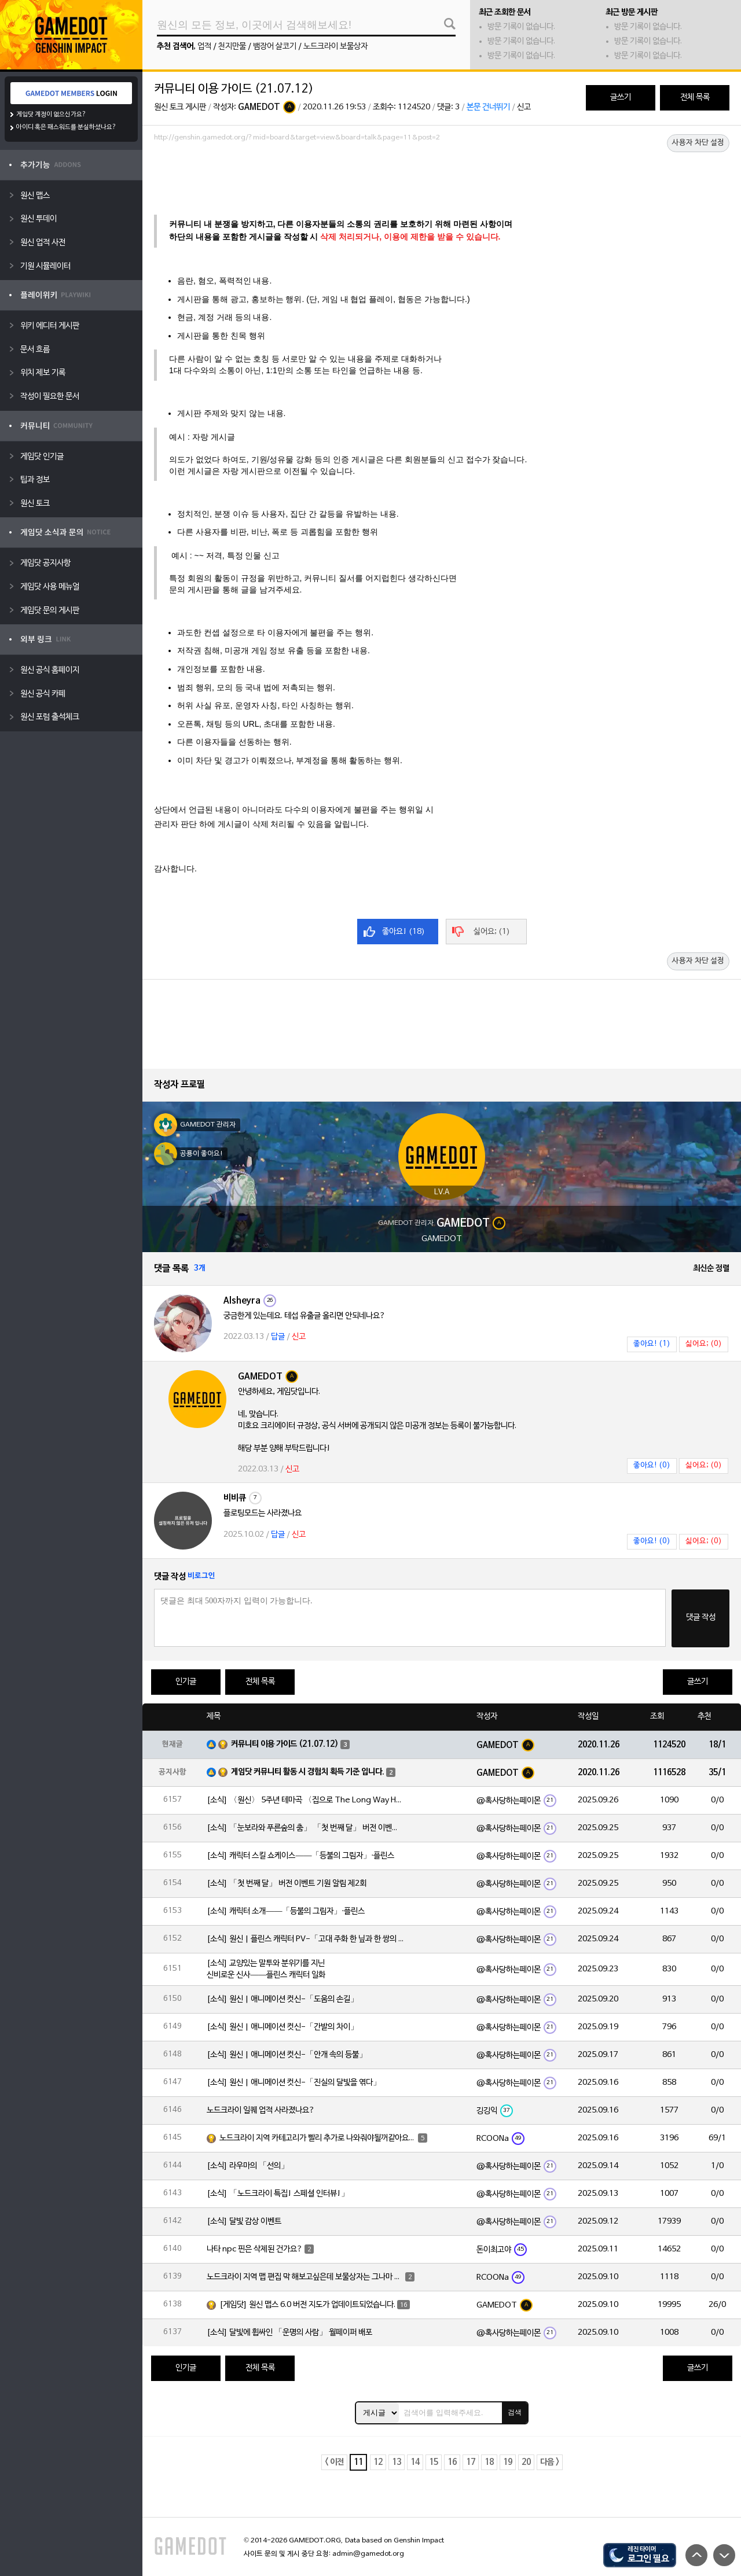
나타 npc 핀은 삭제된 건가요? (255, 2249)
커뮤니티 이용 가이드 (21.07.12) (285, 1744)
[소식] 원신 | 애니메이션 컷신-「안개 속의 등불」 (287, 2055)
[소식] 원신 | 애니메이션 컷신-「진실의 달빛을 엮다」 (294, 2082)
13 (396, 2462)
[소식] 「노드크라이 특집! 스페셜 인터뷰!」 (278, 2193)
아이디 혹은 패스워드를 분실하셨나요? (66, 127)
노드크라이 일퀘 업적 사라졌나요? (261, 2110)
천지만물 (232, 46)
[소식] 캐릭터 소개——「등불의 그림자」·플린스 (286, 1911)
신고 (524, 107)
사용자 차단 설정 (698, 143)
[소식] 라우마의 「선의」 (248, 2166)
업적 (204, 46)
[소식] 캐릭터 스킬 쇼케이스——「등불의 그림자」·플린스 (300, 1856)
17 (470, 2462)
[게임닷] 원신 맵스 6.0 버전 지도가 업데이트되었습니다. (307, 2305)
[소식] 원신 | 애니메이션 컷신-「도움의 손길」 (282, 1999)
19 (507, 2462)
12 (378, 2462)
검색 (515, 2412)
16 (452, 2462)
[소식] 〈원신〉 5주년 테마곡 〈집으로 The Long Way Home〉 (305, 1800)
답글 (278, 1337)
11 (358, 2462)
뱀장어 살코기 (274, 46)
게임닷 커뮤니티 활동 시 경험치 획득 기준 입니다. (307, 1772)
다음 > (549, 2462)
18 (489, 2462)
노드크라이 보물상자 (335, 46)
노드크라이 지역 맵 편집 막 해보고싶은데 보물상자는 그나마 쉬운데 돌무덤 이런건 (305, 2277)
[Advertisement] (441, 177)
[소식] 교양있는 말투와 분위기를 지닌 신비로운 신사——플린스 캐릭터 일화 (266, 1969)
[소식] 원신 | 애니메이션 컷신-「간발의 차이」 (282, 2027)
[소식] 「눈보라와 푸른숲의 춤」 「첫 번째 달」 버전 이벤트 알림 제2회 (305, 1828)
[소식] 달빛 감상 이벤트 (244, 2221)
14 (415, 2462)
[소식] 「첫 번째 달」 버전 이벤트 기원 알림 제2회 (286, 1883)
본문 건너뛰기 (488, 107)
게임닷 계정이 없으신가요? (51, 114)
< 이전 (334, 2462)
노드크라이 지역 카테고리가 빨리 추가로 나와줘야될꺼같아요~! (317, 2138)
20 (526, 2462)
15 (433, 2462)
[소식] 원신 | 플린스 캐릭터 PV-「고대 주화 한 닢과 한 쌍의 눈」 (305, 1939)
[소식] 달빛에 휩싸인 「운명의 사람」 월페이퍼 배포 (289, 2332)
